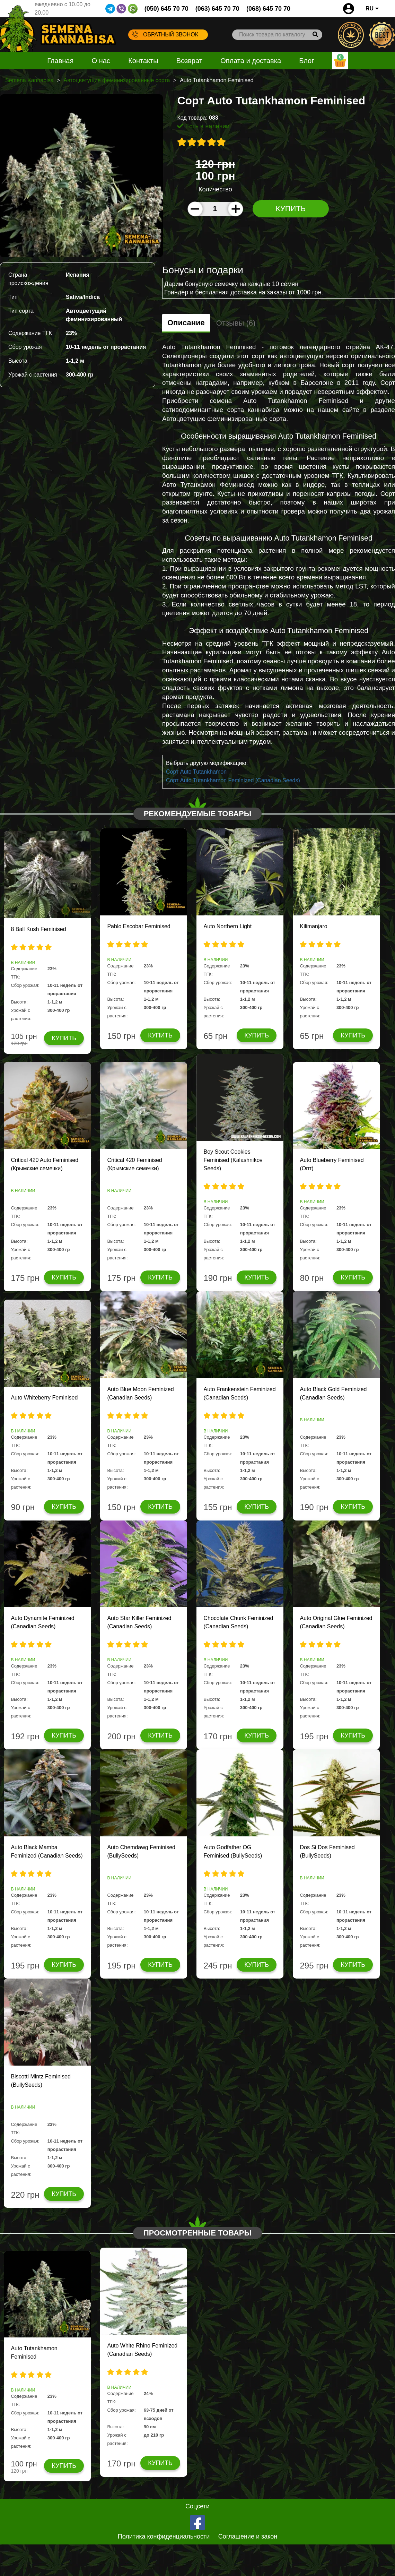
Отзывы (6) (236, 323)
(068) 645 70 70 (268, 8)
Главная (60, 60)
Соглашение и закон (248, 2536)
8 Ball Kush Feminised (38, 929)
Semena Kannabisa (29, 80)
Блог (306, 60)
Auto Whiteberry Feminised (44, 1398)
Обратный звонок (165, 34)
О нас (101, 60)
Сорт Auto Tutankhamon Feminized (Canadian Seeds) (233, 780)
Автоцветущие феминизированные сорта (116, 80)
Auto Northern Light (227, 926)
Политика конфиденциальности (164, 2536)
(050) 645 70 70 (166, 8)
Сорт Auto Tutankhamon (196, 772)
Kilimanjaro (313, 926)
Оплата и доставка (250, 60)
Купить (291, 208)
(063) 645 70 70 (217, 8)
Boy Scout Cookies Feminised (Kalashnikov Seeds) (232, 1160)
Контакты (143, 60)
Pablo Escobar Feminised (138, 926)
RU (372, 8)
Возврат (189, 60)
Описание (186, 322)
